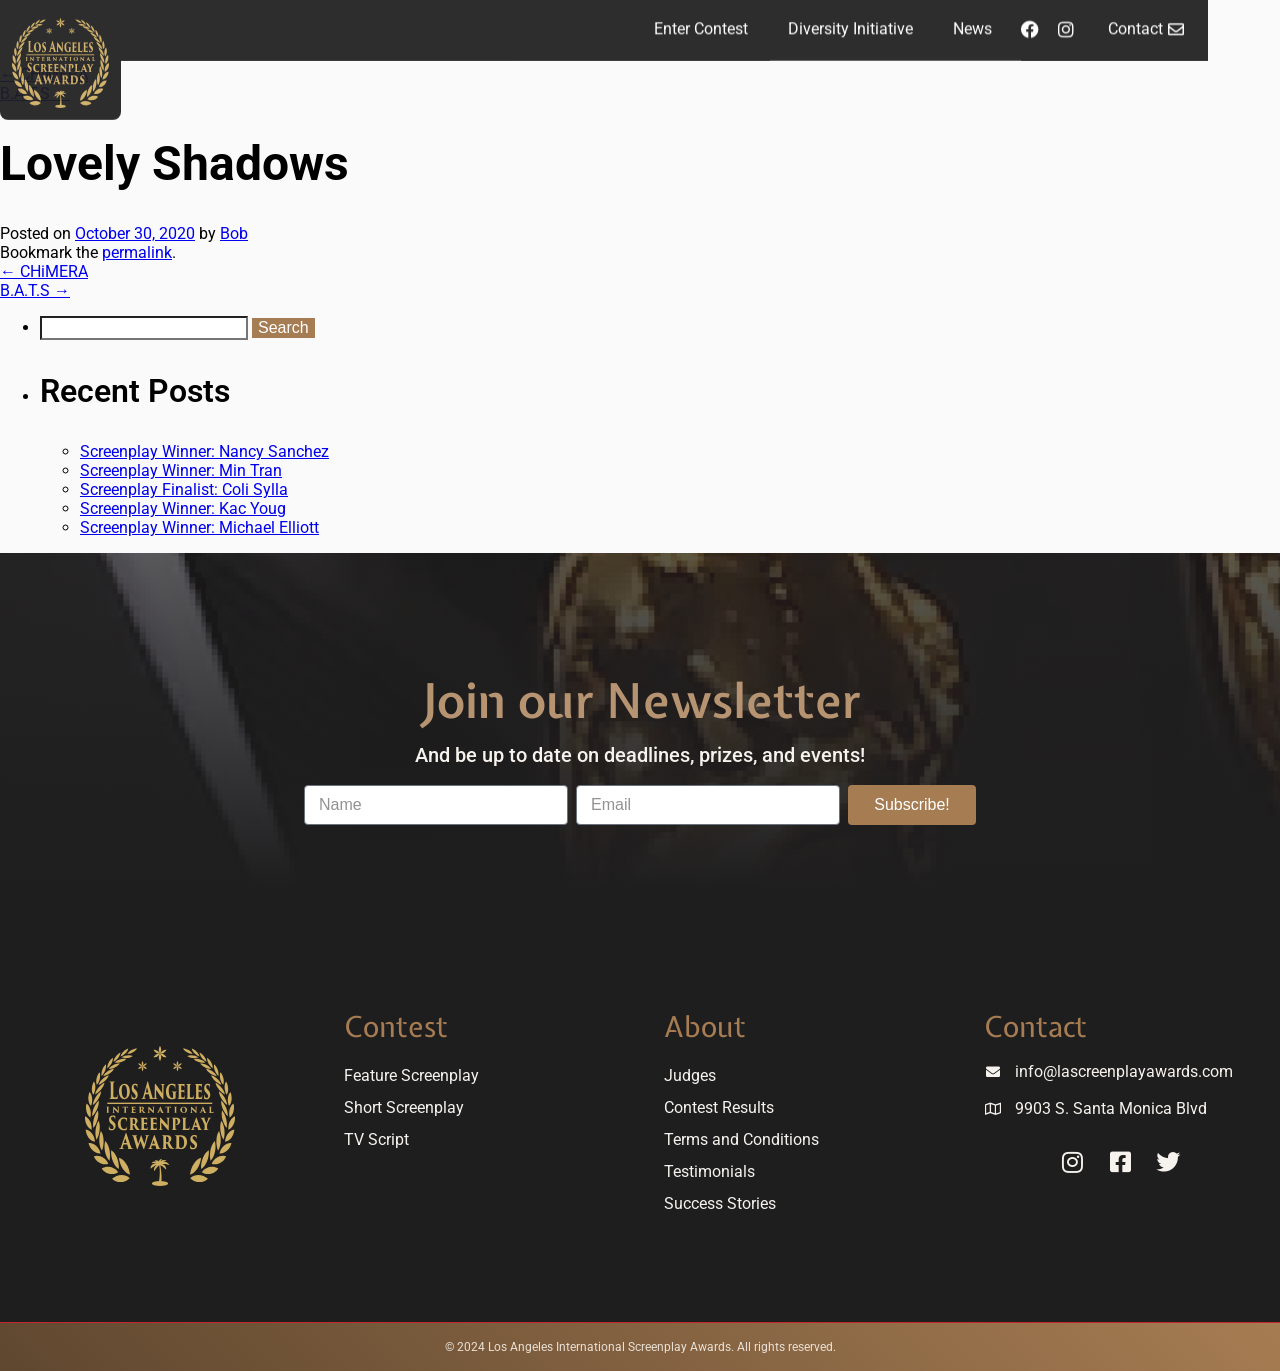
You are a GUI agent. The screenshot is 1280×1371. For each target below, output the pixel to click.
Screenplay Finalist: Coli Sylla (184, 489)
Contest (396, 1026)
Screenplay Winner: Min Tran (181, 470)
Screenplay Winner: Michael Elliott (199, 527)
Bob (234, 233)
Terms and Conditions (741, 1139)
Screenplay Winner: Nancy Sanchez (204, 451)
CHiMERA (44, 271)
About (705, 1026)
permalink (137, 252)
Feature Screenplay (411, 1075)
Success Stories (720, 1203)
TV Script (376, 1139)
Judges (690, 1075)
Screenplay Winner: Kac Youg (183, 508)
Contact (1035, 1026)
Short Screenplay (404, 1107)
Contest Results (719, 1107)
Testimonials (709, 1171)
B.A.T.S (35, 290)
